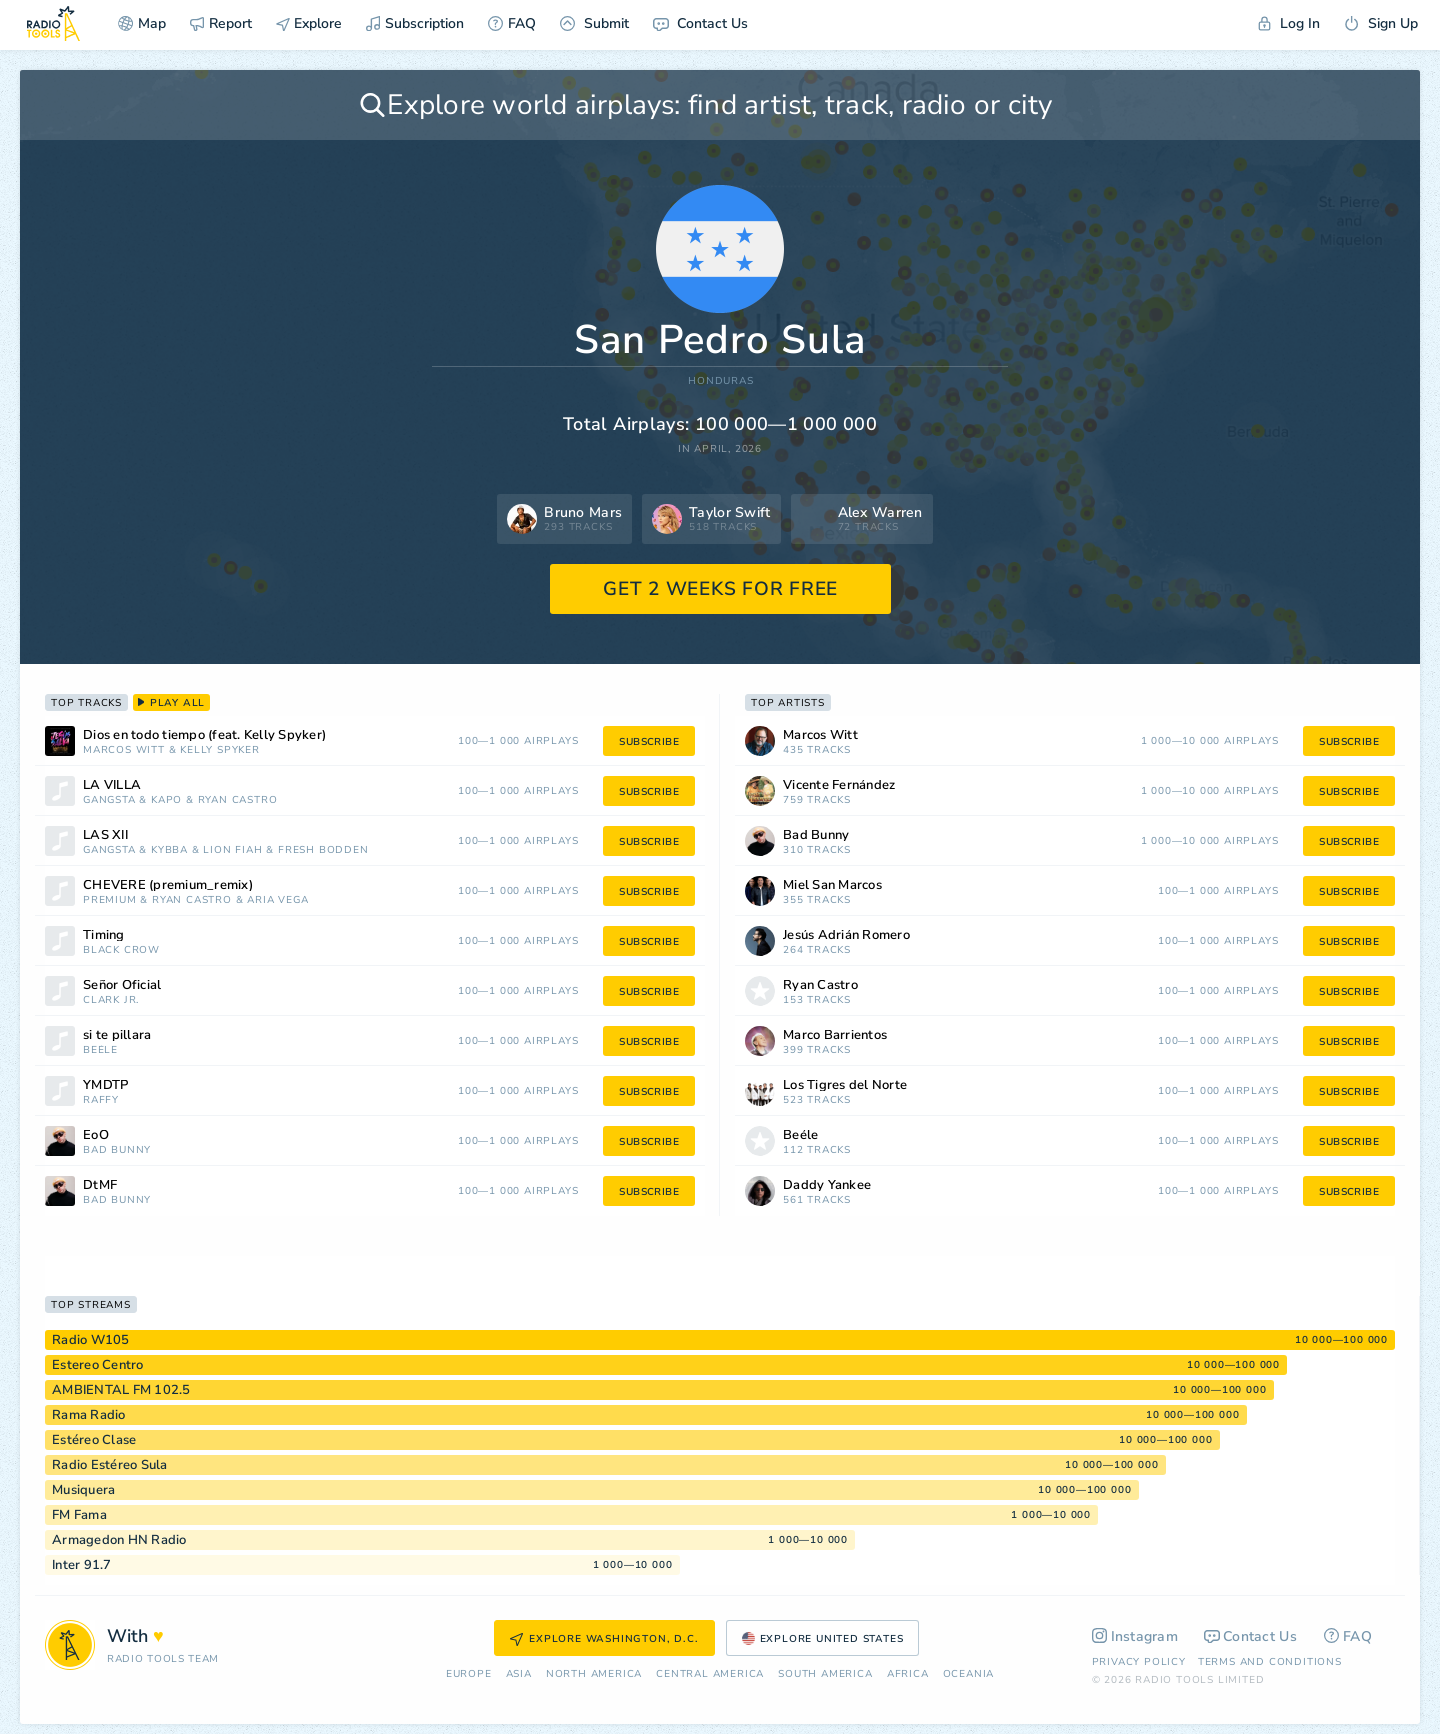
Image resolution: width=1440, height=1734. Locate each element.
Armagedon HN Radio (119, 1540)
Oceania (969, 1674)
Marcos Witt (124, 750)
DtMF (100, 1185)
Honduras (720, 381)
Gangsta (109, 800)
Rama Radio (89, 1415)
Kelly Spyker (220, 750)
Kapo (166, 800)
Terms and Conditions (1270, 1662)
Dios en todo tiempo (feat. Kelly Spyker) (204, 735)
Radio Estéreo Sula (110, 1465)
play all (171, 703)
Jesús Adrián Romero (846, 935)
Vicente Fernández (839, 785)
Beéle (100, 1050)
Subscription (415, 23)
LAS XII (105, 835)
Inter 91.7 (82, 1565)
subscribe (649, 742)
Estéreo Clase (94, 1440)
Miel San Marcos (832, 885)
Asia (519, 1674)
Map (142, 23)
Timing (104, 935)
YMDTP (105, 1085)
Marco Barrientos (835, 1035)
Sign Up (1381, 23)
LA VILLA (112, 785)
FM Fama (79, 1515)
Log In (1289, 23)
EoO (96, 1135)
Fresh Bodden (323, 850)
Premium (110, 900)
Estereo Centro (98, 1365)
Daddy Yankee (827, 1185)
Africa (908, 1674)
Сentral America (710, 1674)
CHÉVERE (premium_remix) (168, 885)
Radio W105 (91, 1340)
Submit (594, 23)
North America (594, 1674)
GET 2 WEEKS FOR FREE (720, 589)
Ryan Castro (238, 800)
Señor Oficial (122, 985)
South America (825, 1674)
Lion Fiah (232, 850)
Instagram (1135, 1636)
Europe (469, 1674)
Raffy (101, 1100)
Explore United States (823, 1639)
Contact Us (700, 23)
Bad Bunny (117, 1150)
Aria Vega (277, 900)
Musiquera (83, 1490)
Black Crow (121, 950)
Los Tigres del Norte (845, 1085)
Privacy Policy (1139, 1662)
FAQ (512, 23)
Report (221, 23)
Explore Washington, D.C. (604, 1639)
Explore (309, 23)
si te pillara (117, 1035)
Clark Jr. (111, 1000)
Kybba (169, 850)
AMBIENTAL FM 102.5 (121, 1390)
